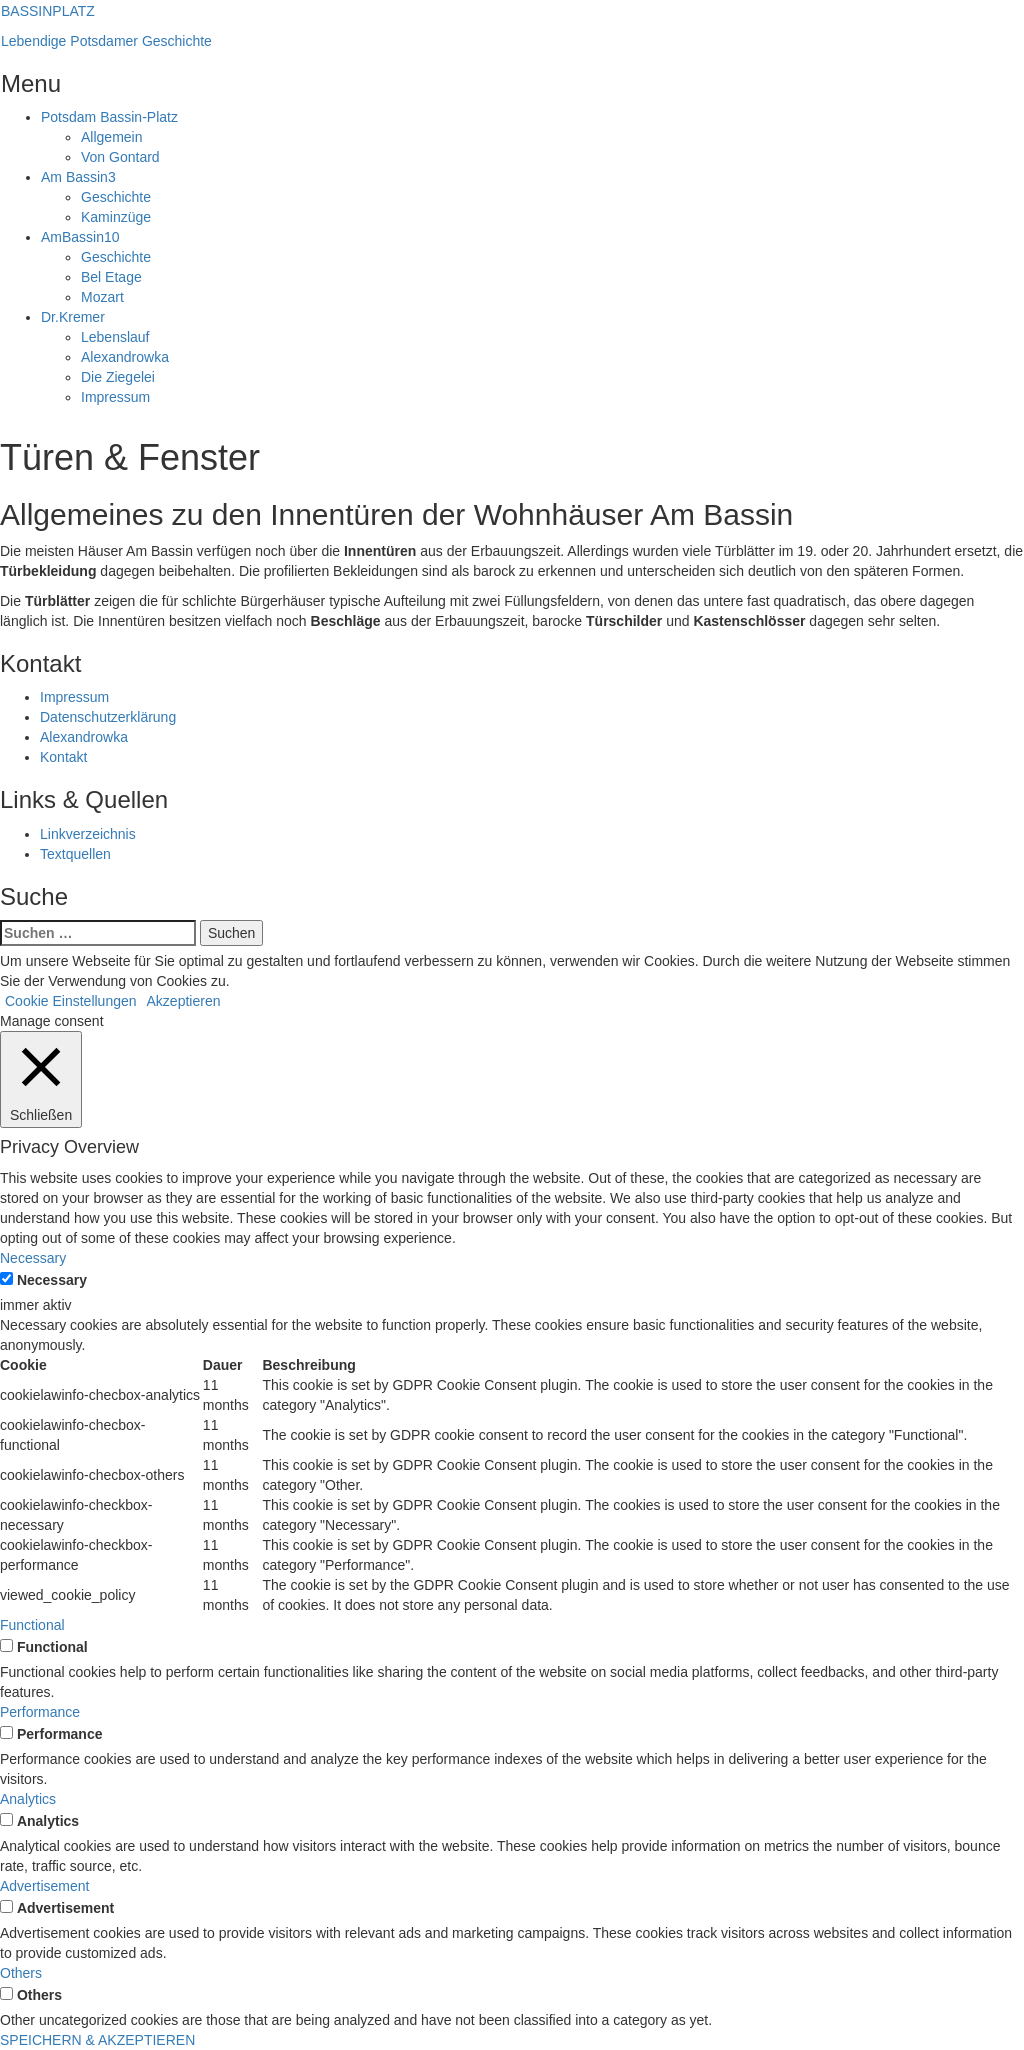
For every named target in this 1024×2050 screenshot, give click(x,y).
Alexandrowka (125, 357)
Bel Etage (111, 277)
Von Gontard (120, 157)
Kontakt (63, 757)
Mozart (102, 297)
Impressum (115, 397)
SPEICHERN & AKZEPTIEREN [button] (97, 2040)
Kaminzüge (116, 217)
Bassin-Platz (109, 117)
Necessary (52, 1280)
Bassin (78, 177)
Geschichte (116, 197)
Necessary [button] (33, 1258)
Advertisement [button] (44, 1886)
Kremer (73, 317)
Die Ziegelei (118, 377)
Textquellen (75, 854)
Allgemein (111, 137)
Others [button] (21, 1973)
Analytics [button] (28, 1799)
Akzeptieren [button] (184, 1001)
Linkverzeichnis (88, 834)
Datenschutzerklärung (108, 717)
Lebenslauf (115, 337)
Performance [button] (40, 1712)
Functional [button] (32, 1625)
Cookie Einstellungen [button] (71, 1001)
